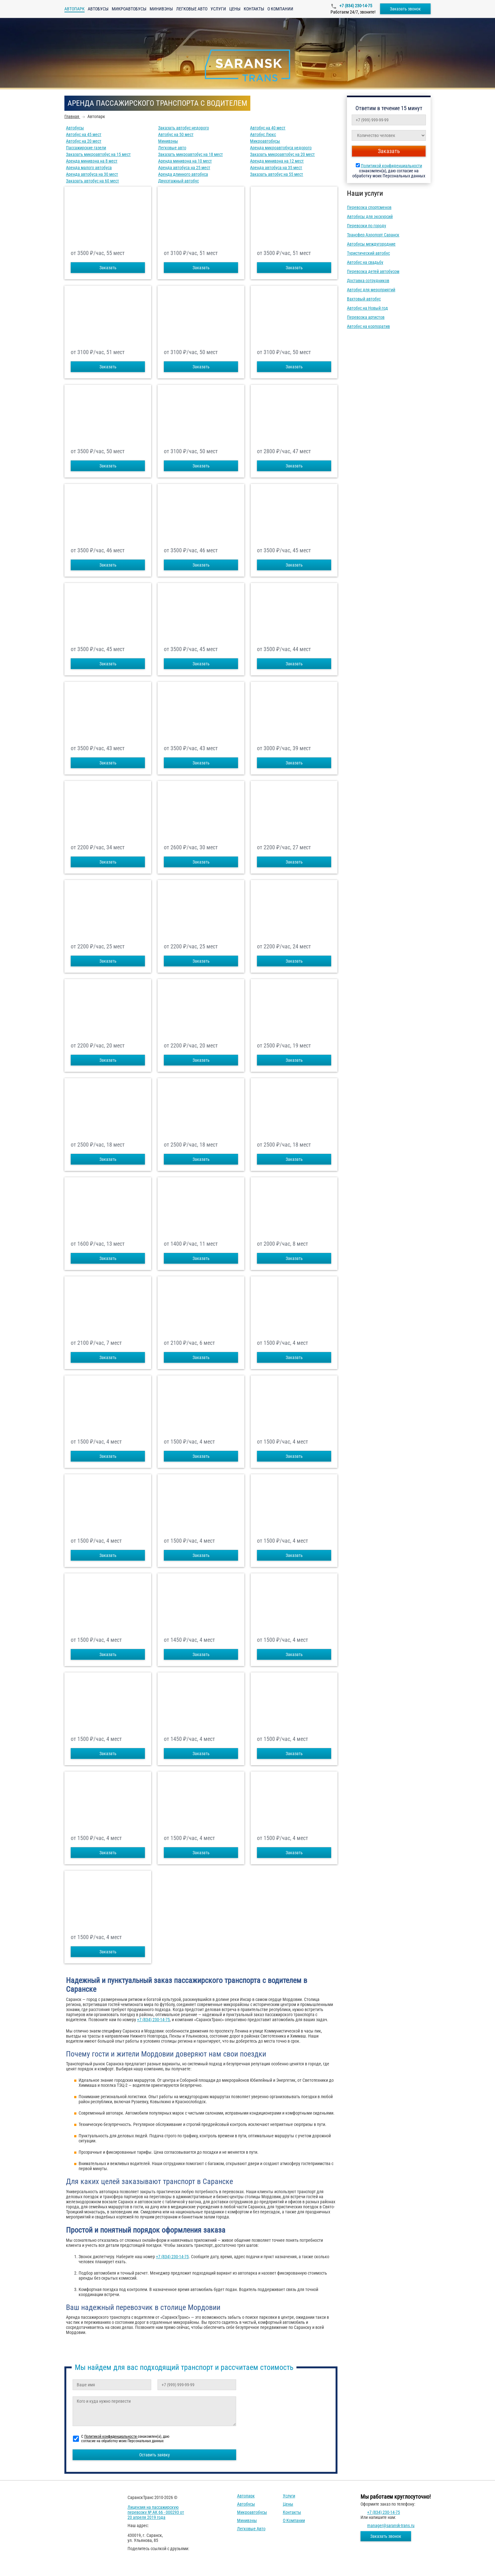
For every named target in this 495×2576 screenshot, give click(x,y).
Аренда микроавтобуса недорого (281, 147)
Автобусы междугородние (371, 243)
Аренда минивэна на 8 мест (91, 160)
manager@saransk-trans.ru (390, 2525)
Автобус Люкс (263, 134)
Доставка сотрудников (368, 280)
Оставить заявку (154, 2454)
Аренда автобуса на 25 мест (184, 167)
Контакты (254, 8)
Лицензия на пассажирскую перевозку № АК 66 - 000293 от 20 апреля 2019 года (156, 2512)
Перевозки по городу (366, 225)
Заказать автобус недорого (183, 127)
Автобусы (98, 8)
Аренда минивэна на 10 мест (185, 160)
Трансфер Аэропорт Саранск (373, 234)
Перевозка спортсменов (369, 207)
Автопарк (246, 2495)
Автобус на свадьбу (365, 262)
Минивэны (161, 8)
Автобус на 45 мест (83, 134)
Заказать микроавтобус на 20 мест (282, 154)
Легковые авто (191, 8)
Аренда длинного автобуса (183, 174)
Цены (235, 8)
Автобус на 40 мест (267, 127)
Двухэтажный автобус (178, 180)
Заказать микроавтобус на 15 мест (98, 154)
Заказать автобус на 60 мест (92, 180)
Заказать (107, 267)
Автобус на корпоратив (368, 326)
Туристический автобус (368, 253)
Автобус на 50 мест (176, 134)
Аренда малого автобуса (89, 167)
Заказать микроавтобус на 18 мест (190, 154)
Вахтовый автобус (364, 298)
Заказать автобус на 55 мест (276, 174)
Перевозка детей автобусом (373, 271)
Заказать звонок (405, 8)
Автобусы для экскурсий (370, 216)
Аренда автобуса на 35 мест (276, 167)
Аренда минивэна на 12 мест (277, 160)
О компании (280, 8)
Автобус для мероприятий (371, 289)
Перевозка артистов (366, 317)
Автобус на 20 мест (83, 141)
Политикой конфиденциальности (391, 165)
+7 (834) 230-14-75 (355, 5)
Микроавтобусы (129, 8)
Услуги (218, 8)
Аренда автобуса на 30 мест (92, 174)
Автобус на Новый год (367, 308)
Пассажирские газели (86, 147)
